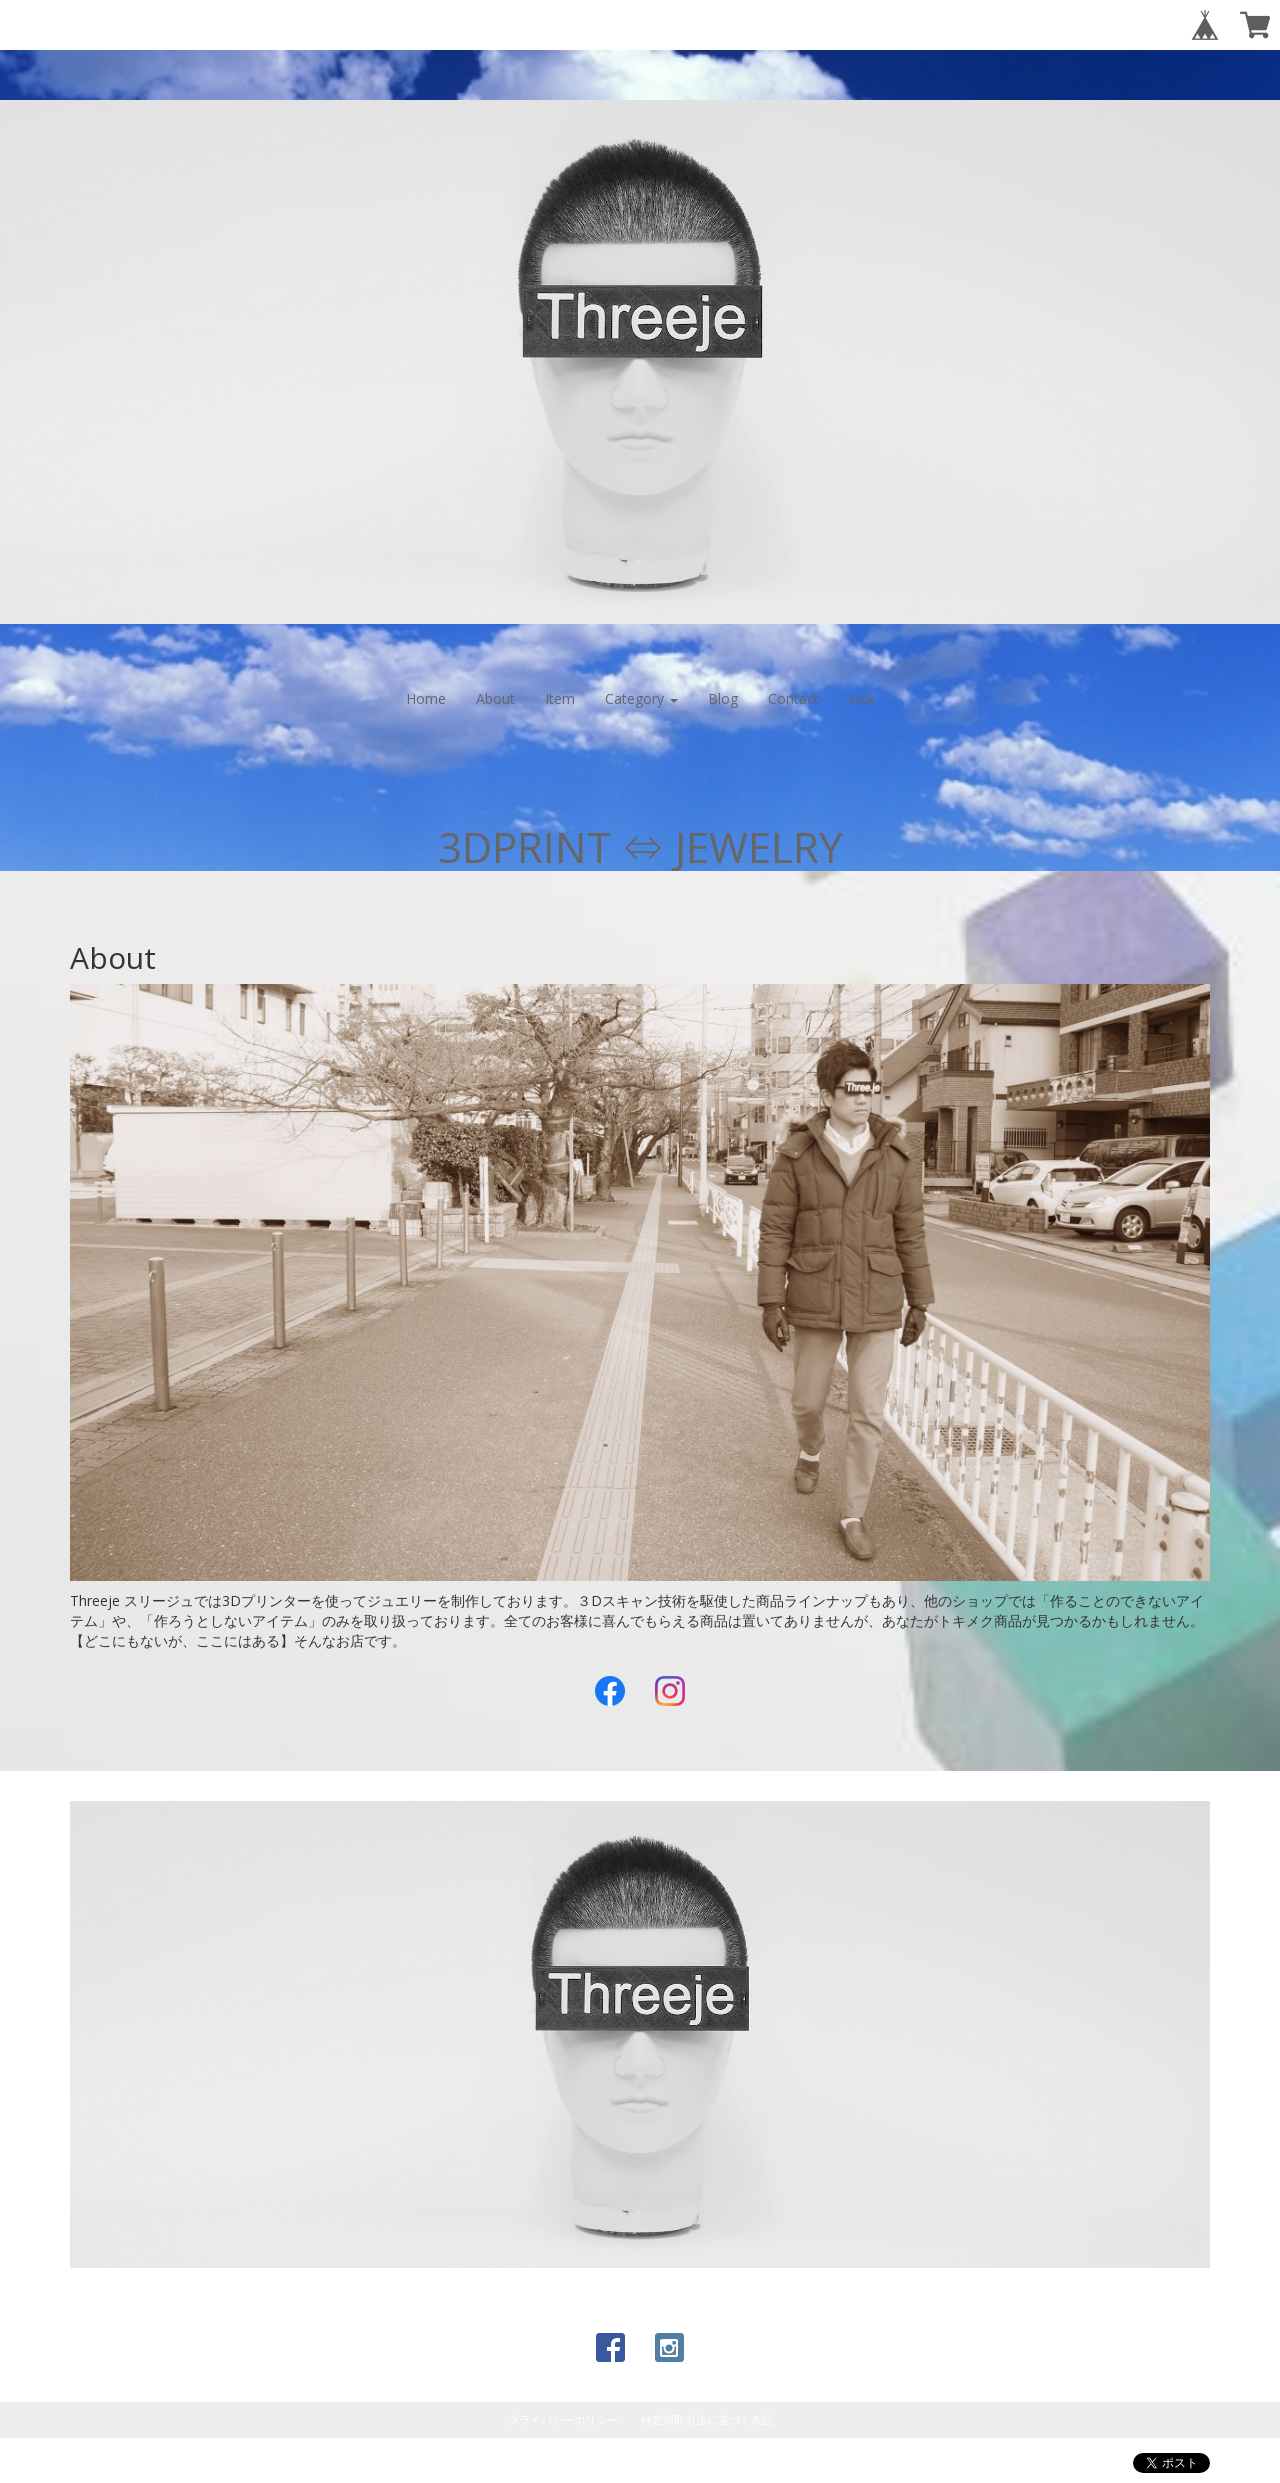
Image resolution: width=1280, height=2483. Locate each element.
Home (426, 698)
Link (862, 698)
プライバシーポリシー (563, 2419)
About (495, 698)
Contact (793, 698)
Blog (723, 698)
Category (641, 698)
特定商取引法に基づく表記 (707, 2419)
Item (560, 698)
